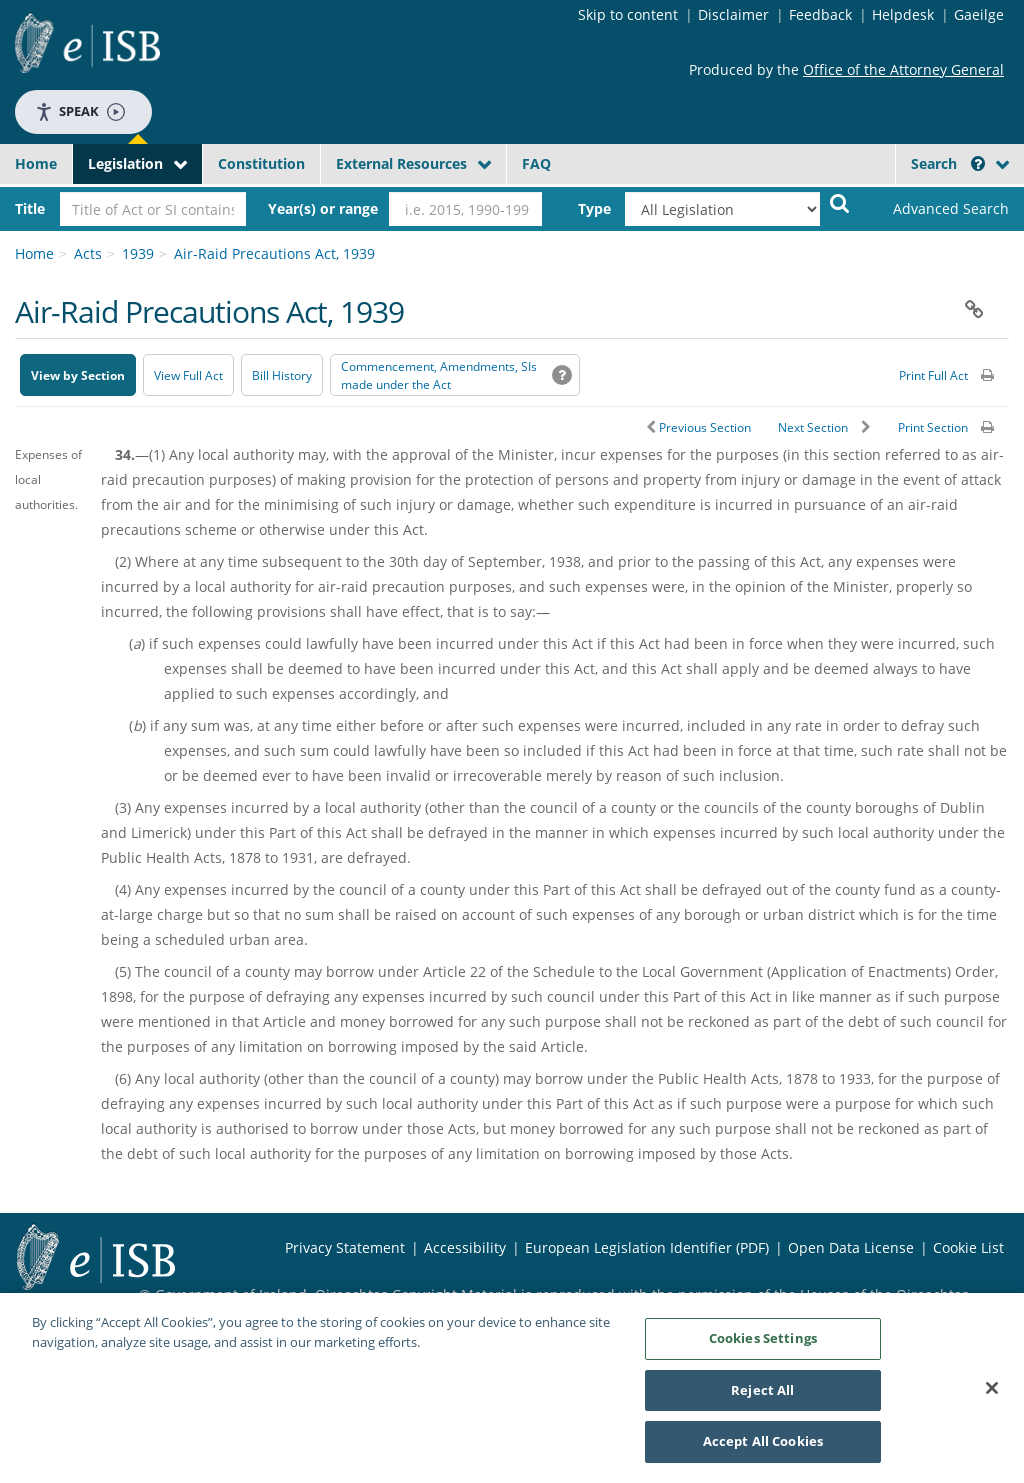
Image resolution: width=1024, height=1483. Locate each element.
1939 (138, 253)
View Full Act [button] (188, 375)
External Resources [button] (401, 163)
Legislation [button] (125, 163)
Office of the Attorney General (903, 69)
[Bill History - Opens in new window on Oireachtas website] (282, 375)
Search (948, 163)
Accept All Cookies (763, 1443)
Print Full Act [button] (933, 375)
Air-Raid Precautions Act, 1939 (274, 253)
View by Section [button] (78, 375)
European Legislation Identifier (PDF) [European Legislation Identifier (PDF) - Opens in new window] (647, 1247)
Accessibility (465, 1247)
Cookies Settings (763, 1340)
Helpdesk (903, 14)
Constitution (261, 163)
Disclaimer (733, 14)
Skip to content (628, 14)
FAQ (536, 163)
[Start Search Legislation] (840, 202)
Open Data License (851, 1247)
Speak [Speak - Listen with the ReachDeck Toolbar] (80, 111)
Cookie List (968, 1247)
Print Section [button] (933, 427)
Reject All (762, 1391)
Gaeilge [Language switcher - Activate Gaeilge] (979, 14)
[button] (978, 163)
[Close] (992, 1390)
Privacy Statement (345, 1247)
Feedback (820, 14)
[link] (939, 209)
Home (36, 163)
